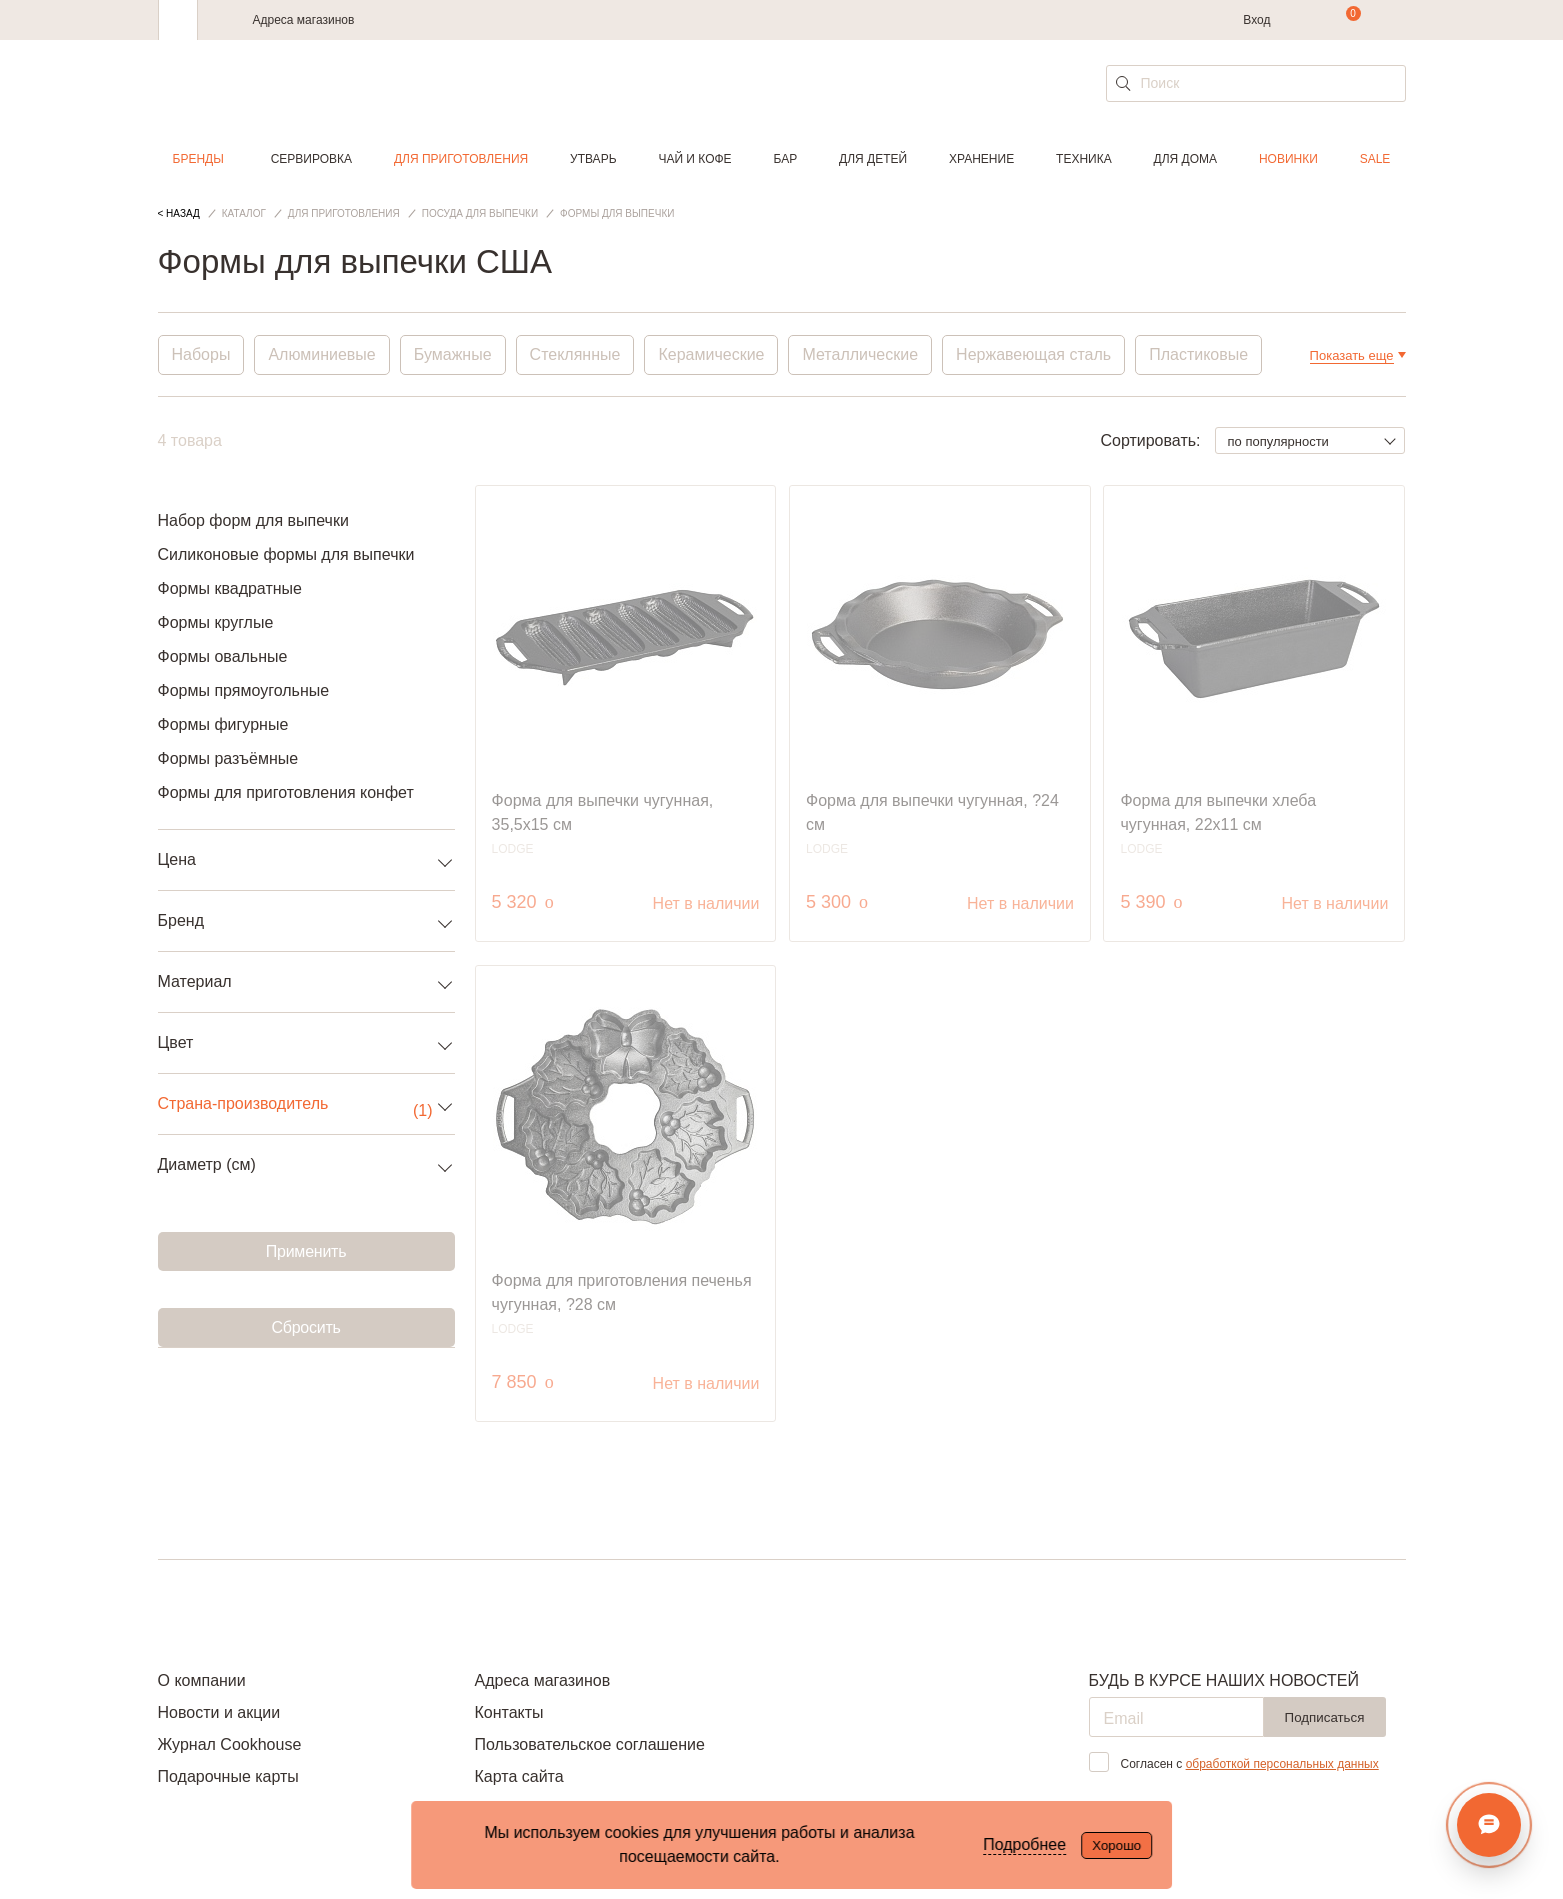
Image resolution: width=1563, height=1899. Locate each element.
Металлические (860, 354)
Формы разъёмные (228, 758)
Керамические (711, 354)
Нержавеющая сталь (1033, 354)
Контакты (508, 1712)
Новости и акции (219, 1712)
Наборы (201, 354)
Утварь (593, 159)
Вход (1256, 20)
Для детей (873, 159)
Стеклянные (575, 354)
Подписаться (1325, 1717)
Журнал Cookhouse (230, 1744)
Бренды (198, 159)
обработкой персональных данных (1282, 1764)
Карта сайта (518, 1776)
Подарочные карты (228, 1776)
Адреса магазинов (304, 20)
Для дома (1185, 159)
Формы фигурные (223, 724)
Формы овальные (223, 656)
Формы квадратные (230, 588)
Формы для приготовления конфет (286, 792)
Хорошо (1116, 1845)
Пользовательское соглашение (589, 1744)
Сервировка (311, 159)
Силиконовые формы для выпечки (286, 554)
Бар (786, 159)
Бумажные (453, 354)
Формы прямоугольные (244, 690)
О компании (202, 1680)
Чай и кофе (694, 159)
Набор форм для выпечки (253, 520)
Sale (1375, 159)
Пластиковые (1198, 354)
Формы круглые (216, 622)
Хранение (981, 159)
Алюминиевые (321, 354)
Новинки (1288, 159)
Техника (1084, 159)
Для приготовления (461, 159)
